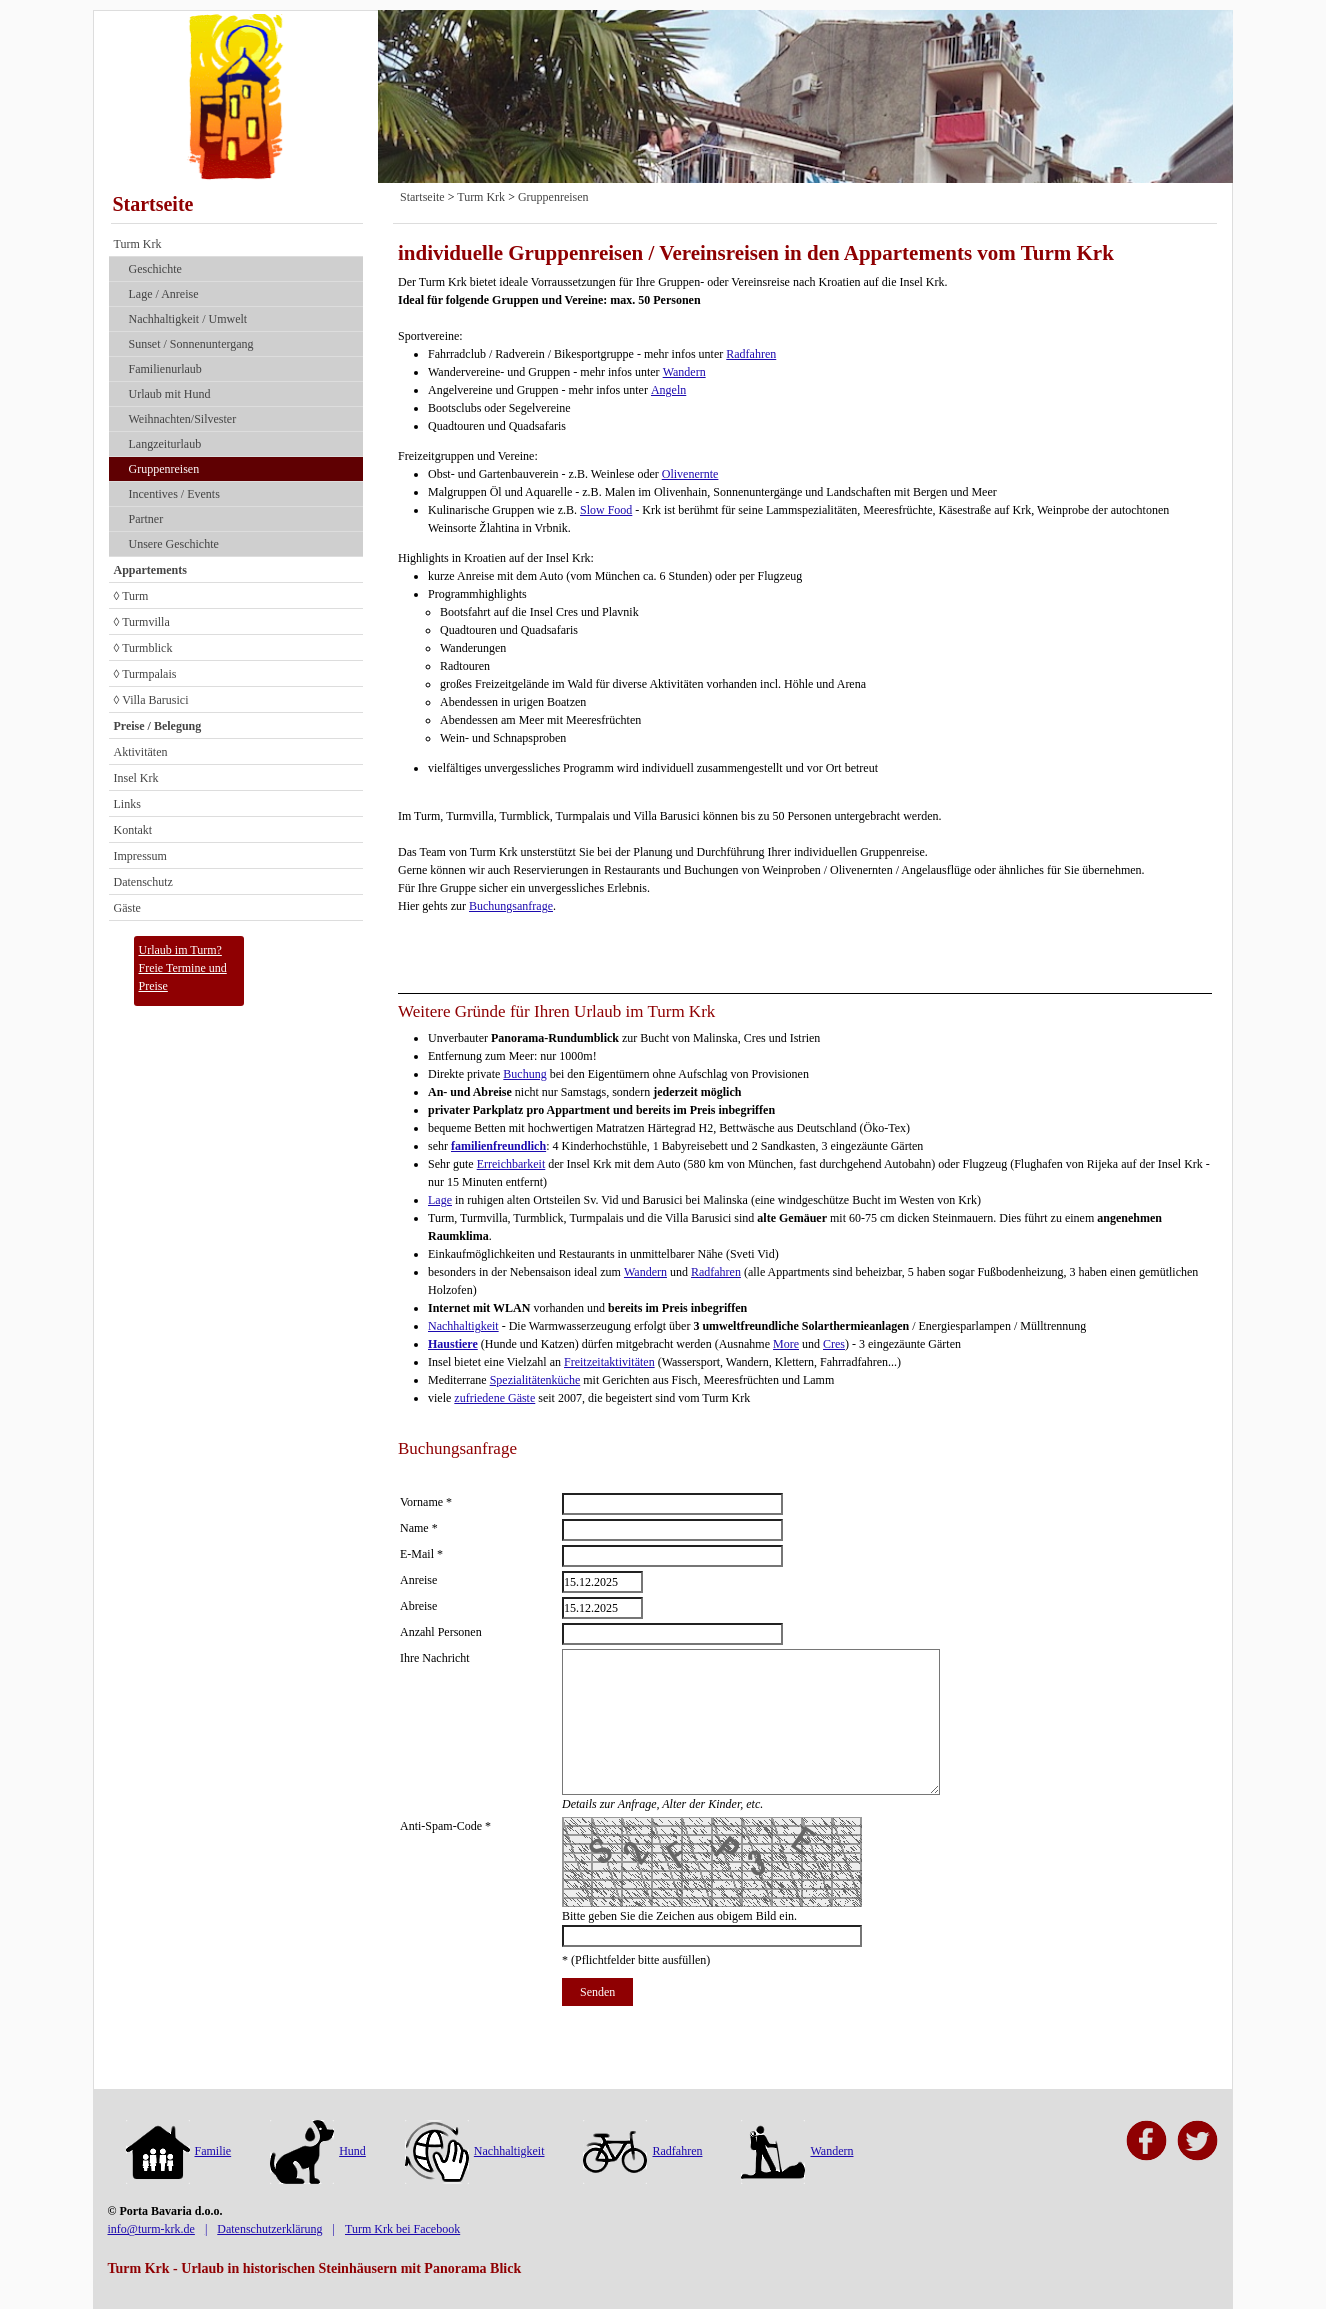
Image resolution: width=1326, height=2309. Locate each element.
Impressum (140, 856)
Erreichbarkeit (511, 1164)
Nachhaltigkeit (463, 1326)
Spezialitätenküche (535, 1380)
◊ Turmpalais (145, 674)
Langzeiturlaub (165, 444)
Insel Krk (136, 778)
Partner (146, 519)
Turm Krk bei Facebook (402, 2229)
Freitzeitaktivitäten (609, 1362)
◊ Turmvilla (142, 622)
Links (127, 804)
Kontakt (133, 830)
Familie (179, 2151)
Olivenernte (690, 474)
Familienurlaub (165, 369)
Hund (318, 2151)
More (786, 1344)
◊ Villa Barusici (151, 700)
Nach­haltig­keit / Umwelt (188, 319)
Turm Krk (138, 244)
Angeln (668, 390)
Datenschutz (143, 882)
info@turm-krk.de (151, 2229)
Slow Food (606, 510)
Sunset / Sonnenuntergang (191, 344)
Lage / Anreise (164, 294)
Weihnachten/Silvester (183, 419)
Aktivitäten (141, 752)
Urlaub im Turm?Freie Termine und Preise (183, 968)
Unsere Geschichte (174, 544)
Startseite (153, 204)
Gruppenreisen (164, 469)
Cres (834, 1344)
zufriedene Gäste (494, 1398)
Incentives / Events (174, 494)
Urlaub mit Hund (170, 394)
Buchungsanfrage (511, 906)
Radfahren (751, 354)
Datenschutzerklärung (269, 2229)
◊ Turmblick (143, 648)
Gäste (127, 908)
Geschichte (155, 269)
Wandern (684, 372)
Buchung (524, 1074)
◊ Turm (131, 596)
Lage (440, 1200)
